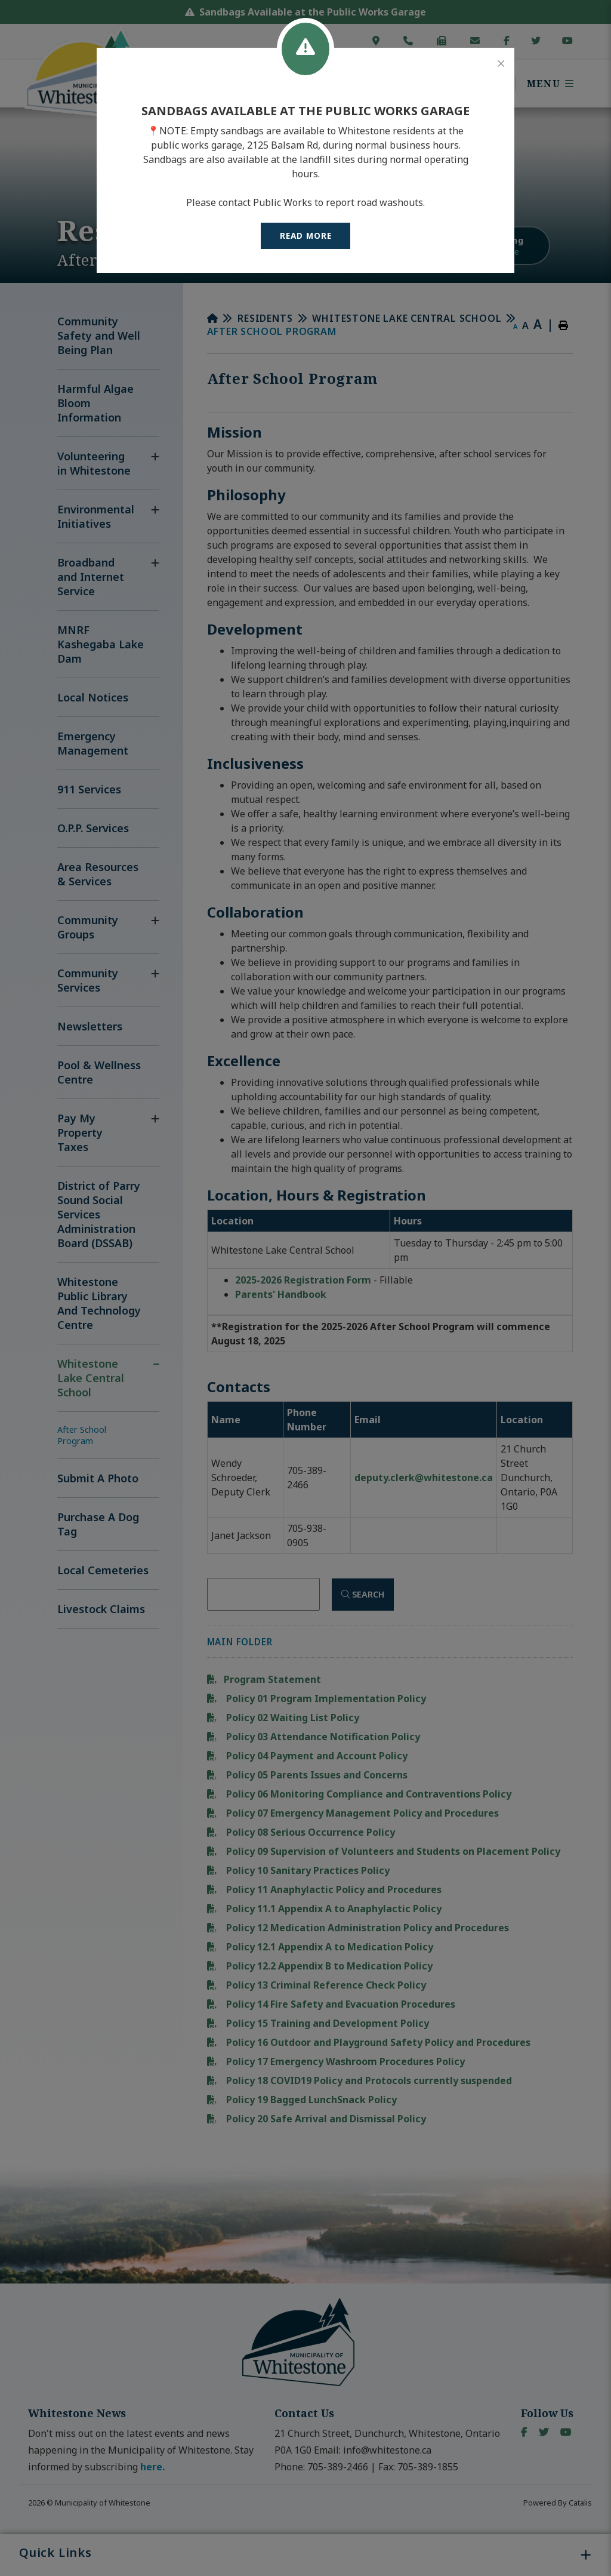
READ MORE (306, 235)
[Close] (500, 64)
